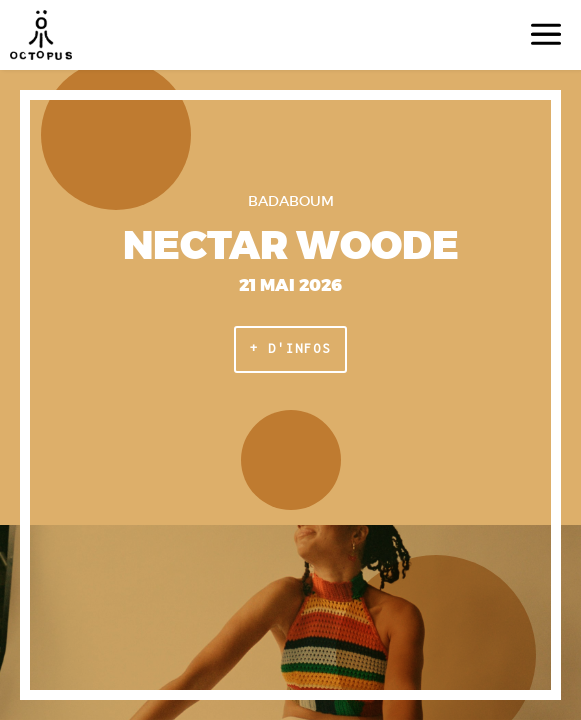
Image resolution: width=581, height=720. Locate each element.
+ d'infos (290, 348)
